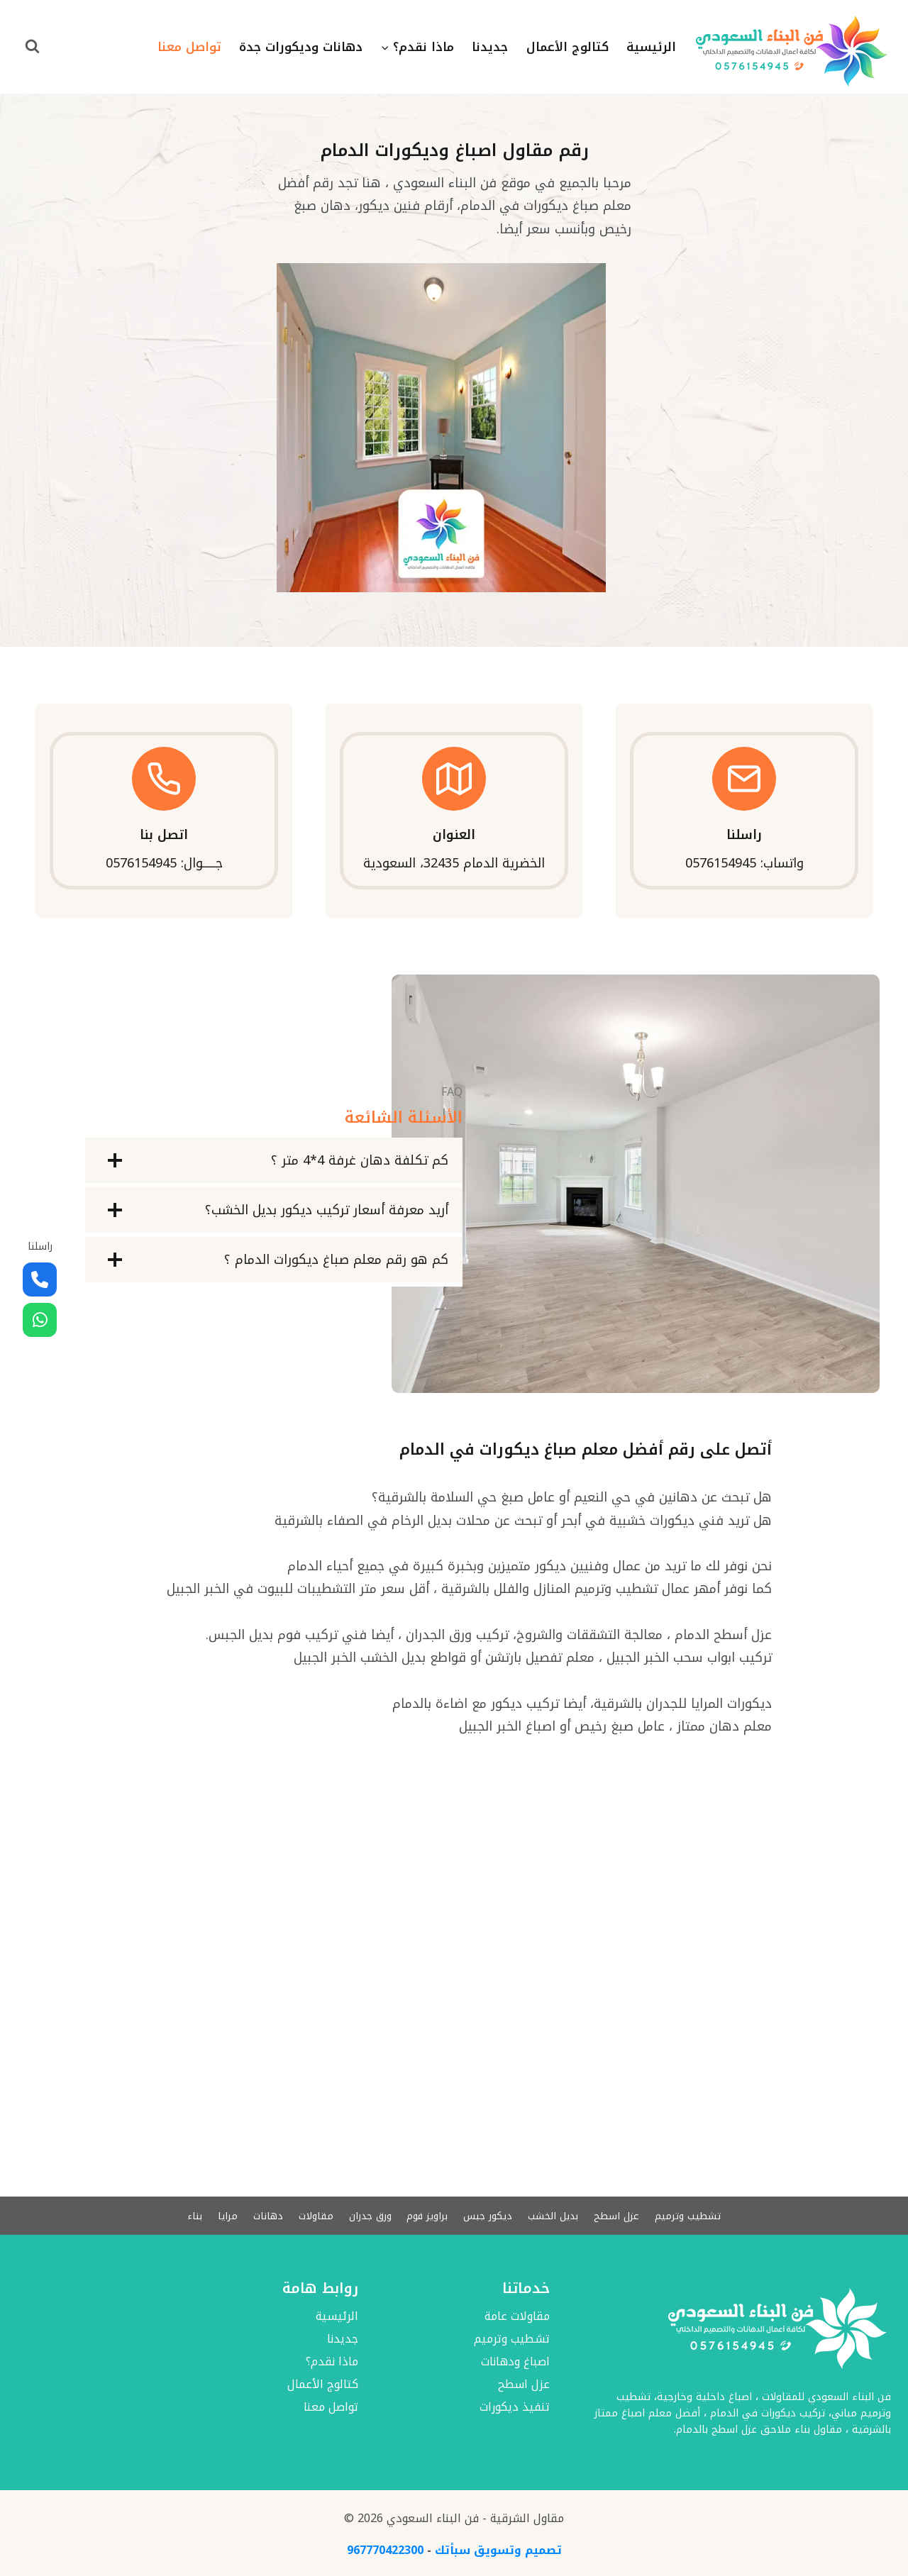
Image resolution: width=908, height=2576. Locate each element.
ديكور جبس (489, 2215)
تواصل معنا (189, 46)
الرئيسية (651, 46)
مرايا (224, 2215)
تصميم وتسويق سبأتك (498, 2550)
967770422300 (385, 2550)
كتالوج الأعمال (567, 46)
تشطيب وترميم (691, 2215)
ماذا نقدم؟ (332, 2362)
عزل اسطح (619, 2215)
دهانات (265, 2215)
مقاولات (314, 2215)
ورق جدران (370, 2215)
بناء (191, 2215)
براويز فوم (429, 2215)
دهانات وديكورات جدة (300, 46)
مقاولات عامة (517, 2317)
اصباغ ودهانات (515, 2362)
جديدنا (490, 46)
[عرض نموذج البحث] (32, 47)
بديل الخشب (555, 2215)
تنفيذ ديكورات (515, 2408)
